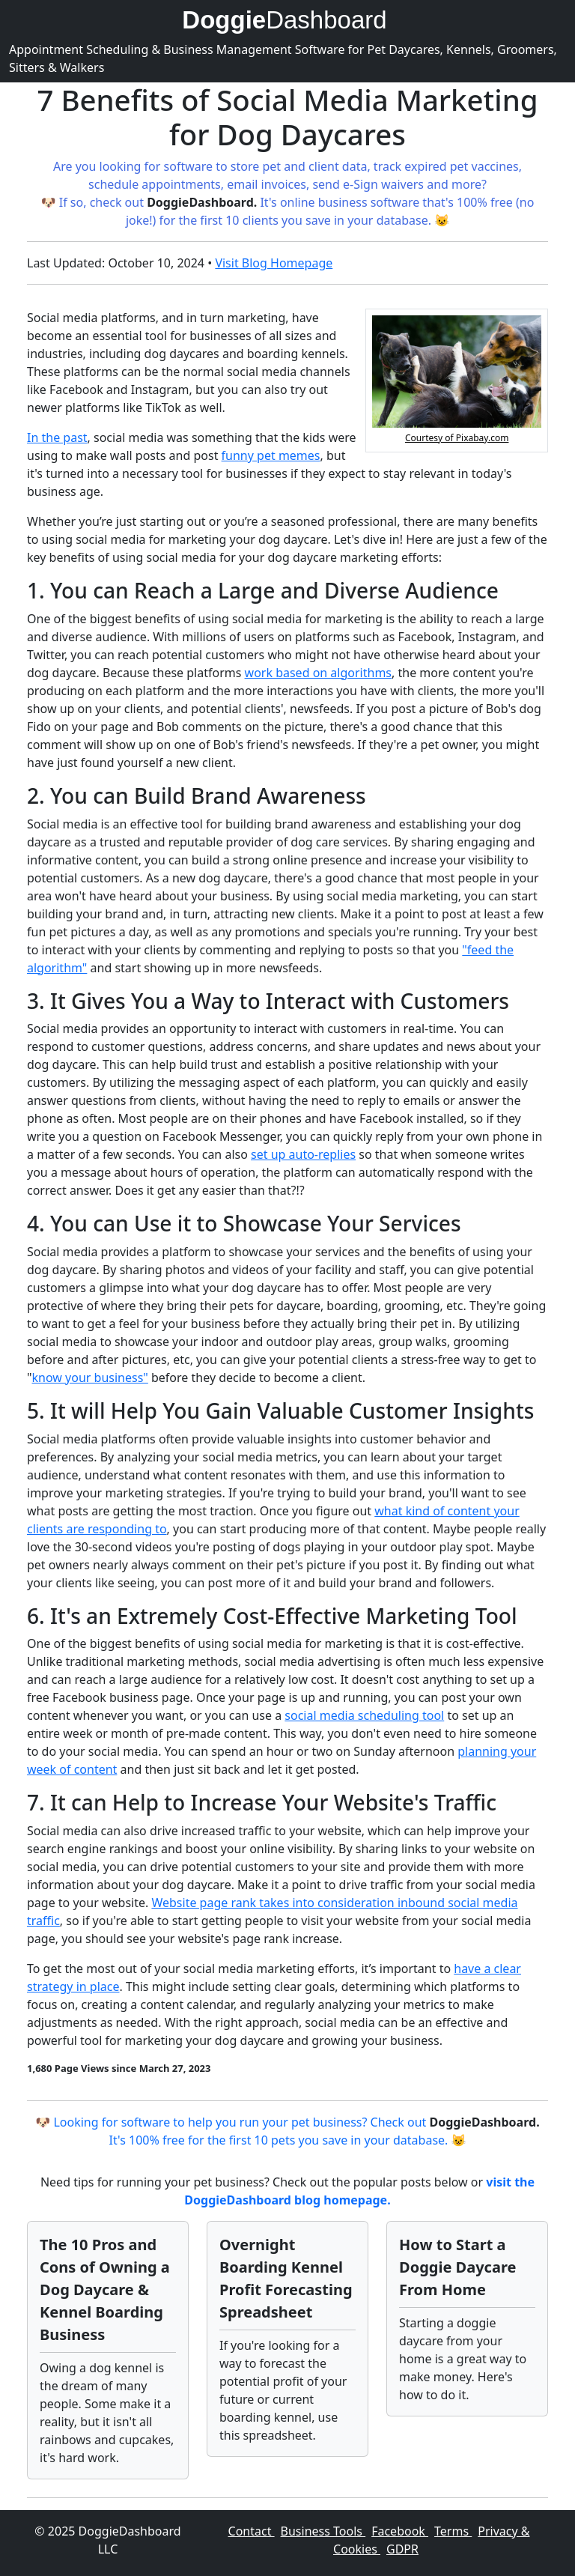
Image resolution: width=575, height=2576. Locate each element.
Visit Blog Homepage (273, 263)
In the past (57, 437)
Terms (453, 2531)
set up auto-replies (303, 1154)
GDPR (402, 2549)
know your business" (90, 1377)
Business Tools (323, 2531)
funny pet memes (271, 455)
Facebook (399, 2531)
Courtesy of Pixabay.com (456, 437)
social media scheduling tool (364, 1715)
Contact (251, 2531)
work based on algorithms (318, 672)
